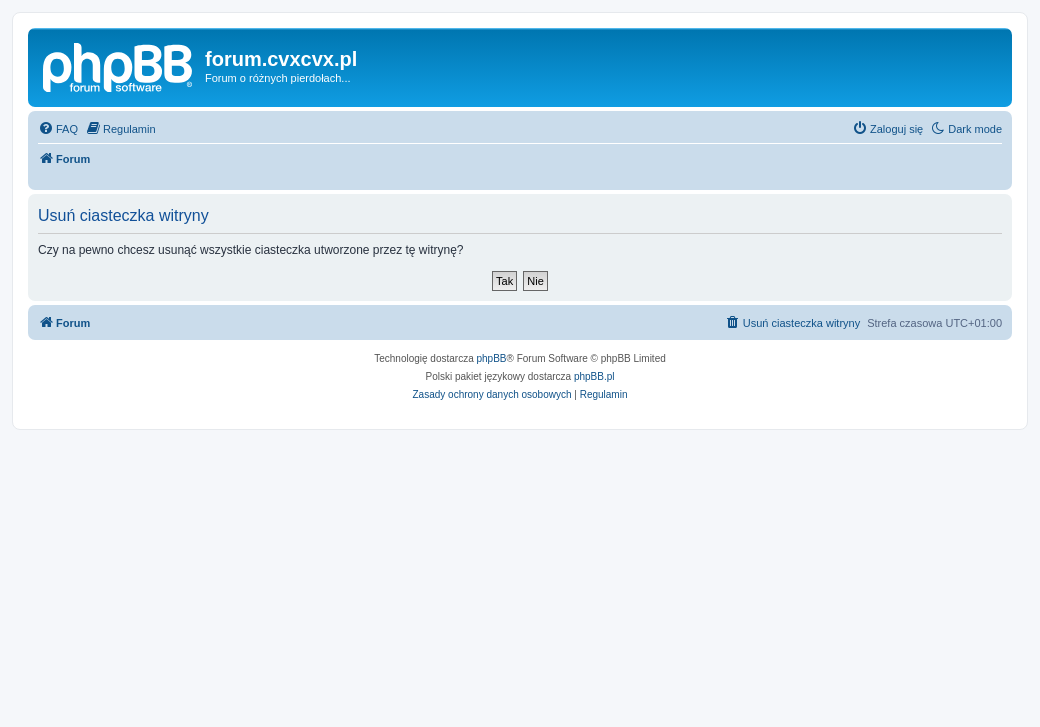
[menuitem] (58, 129)
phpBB (492, 358)
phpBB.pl (594, 376)
